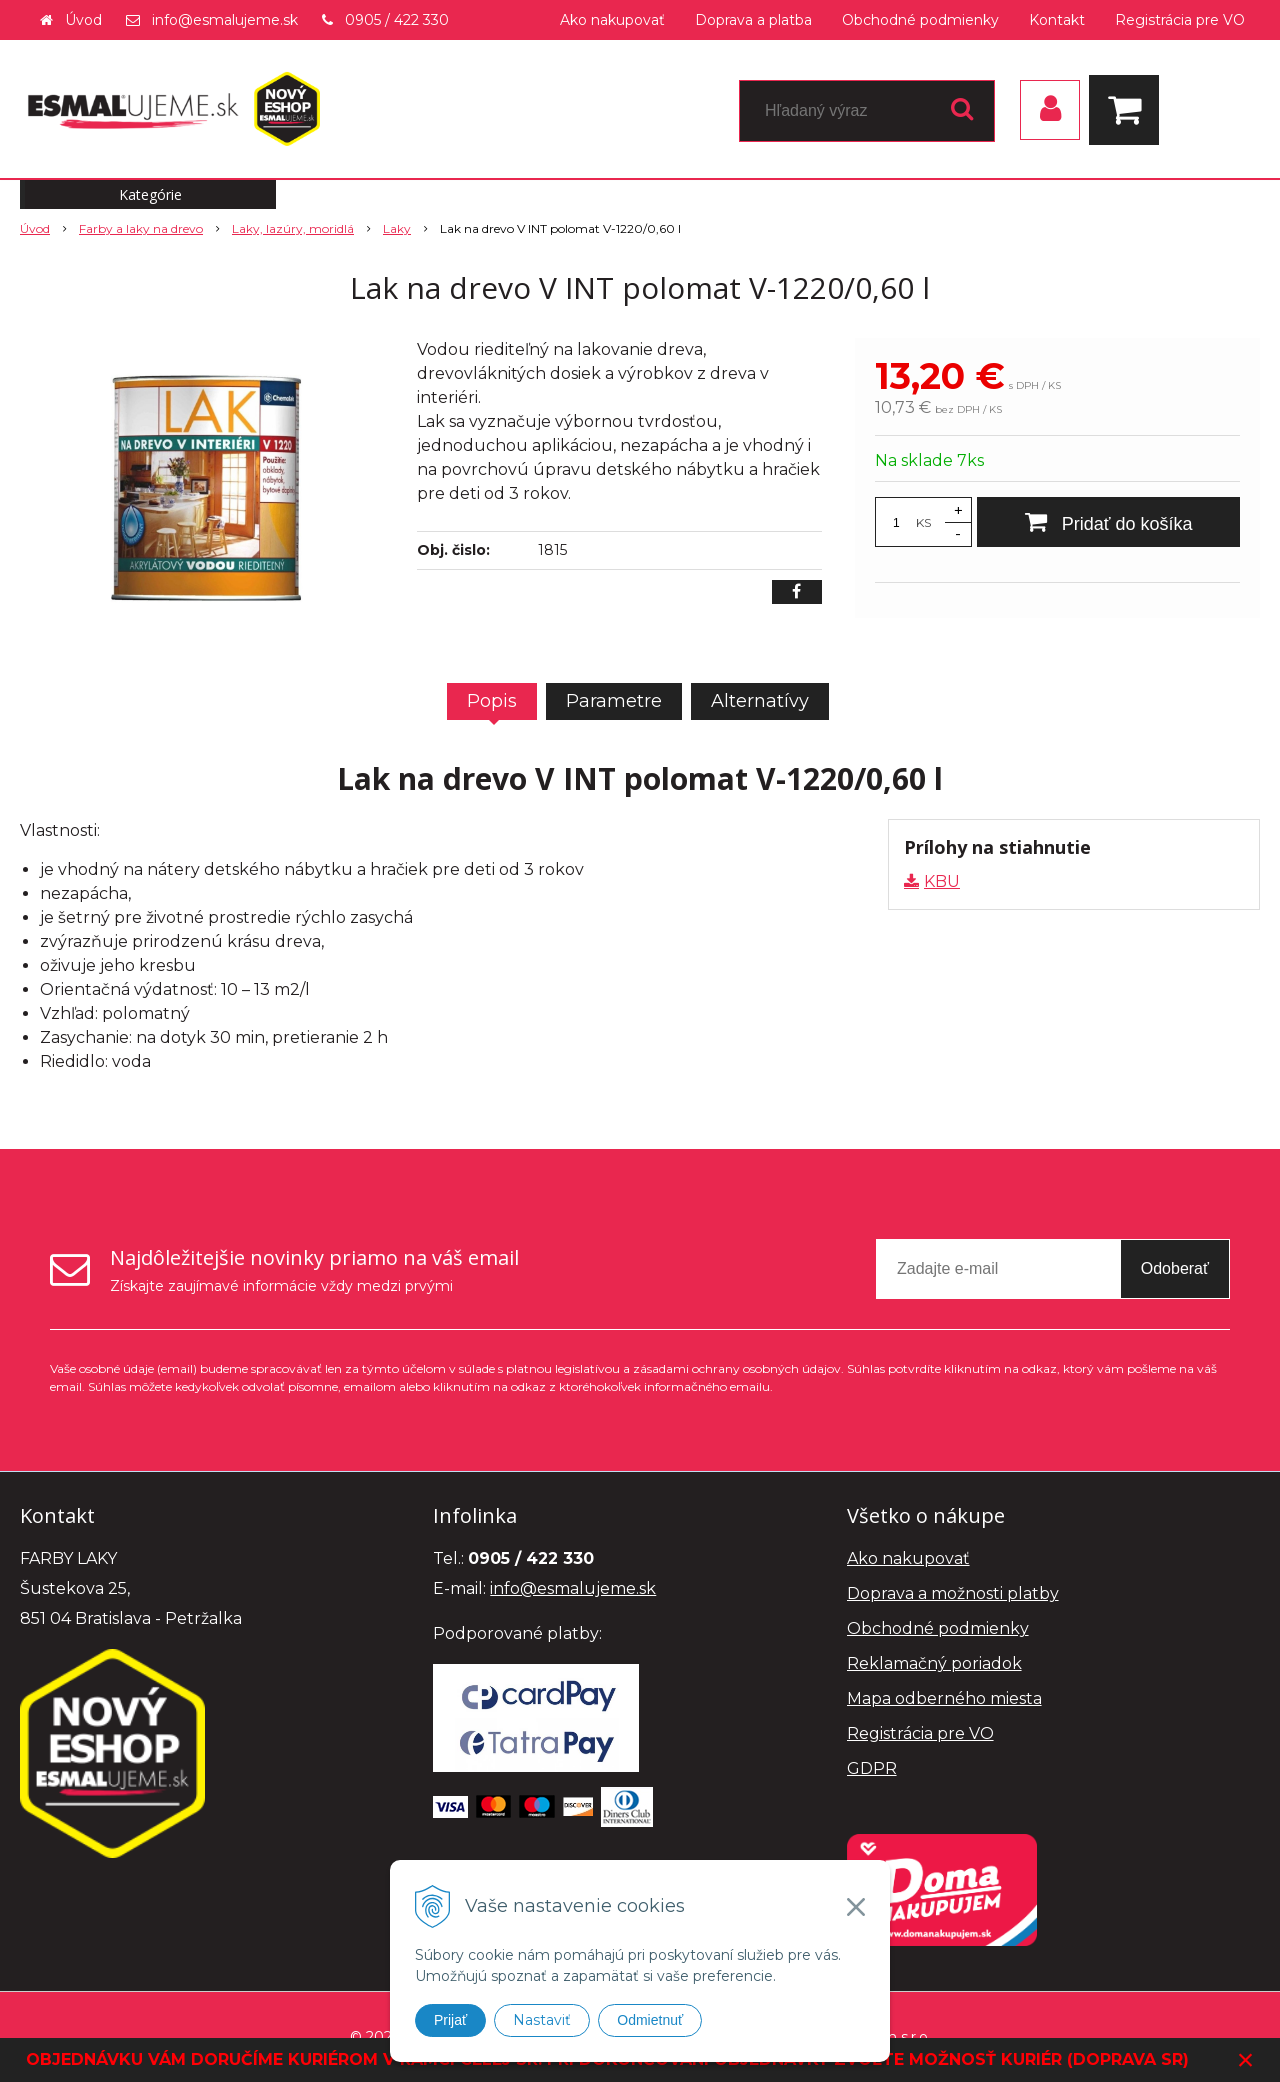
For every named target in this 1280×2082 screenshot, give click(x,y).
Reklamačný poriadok (934, 1663)
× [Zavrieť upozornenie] (1246, 2059)
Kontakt (1057, 20)
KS (923, 522)
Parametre (614, 701)
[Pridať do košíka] (1108, 522)
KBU (942, 881)
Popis (492, 701)
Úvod (83, 20)
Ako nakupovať (612, 20)
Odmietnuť (650, 2020)
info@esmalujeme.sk (225, 20)
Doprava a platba (753, 20)
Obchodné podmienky (920, 20)
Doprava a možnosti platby (953, 1593)
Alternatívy (760, 701)
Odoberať (1175, 1268)
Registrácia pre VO (1180, 20)
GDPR (872, 1768)
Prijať (450, 2020)
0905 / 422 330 (397, 20)
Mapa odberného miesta (944, 1698)
